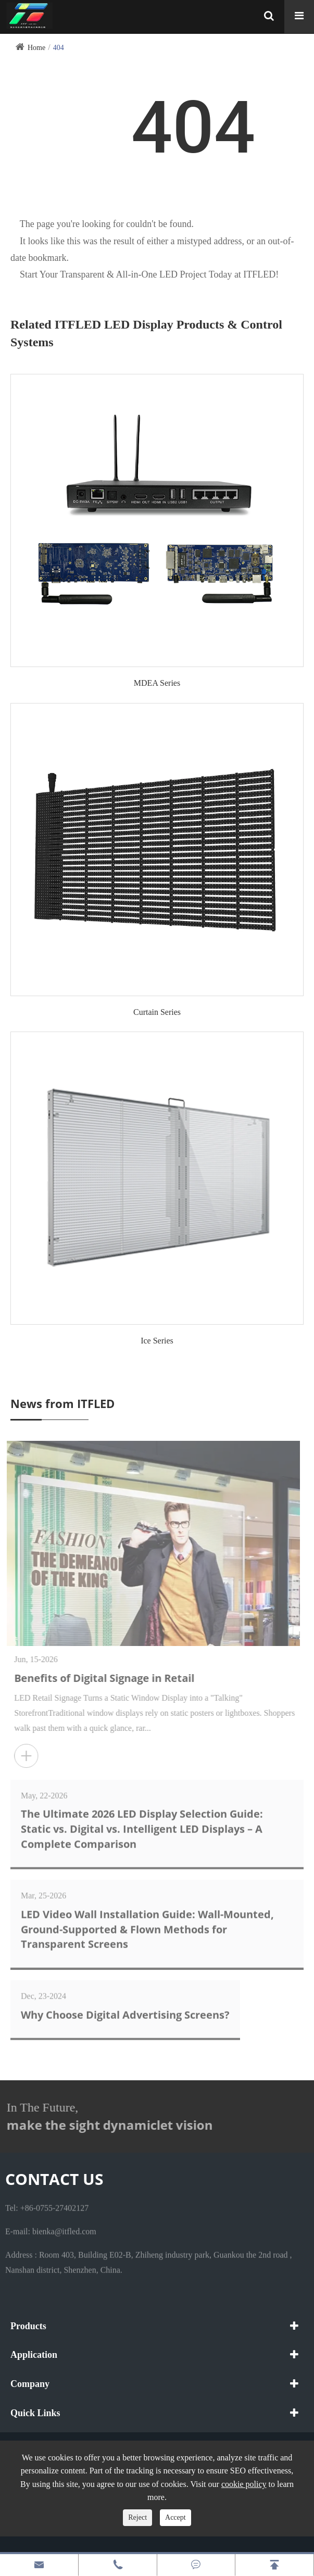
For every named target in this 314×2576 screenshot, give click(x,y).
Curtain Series (157, 1012)
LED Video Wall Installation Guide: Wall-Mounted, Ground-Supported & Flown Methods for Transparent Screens (147, 1923)
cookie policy (244, 2484)
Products (28, 2326)
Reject (137, 2517)
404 (58, 48)
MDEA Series (157, 682)
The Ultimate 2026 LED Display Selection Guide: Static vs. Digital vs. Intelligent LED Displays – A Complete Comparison (142, 1823)
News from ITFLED (62, 1403)
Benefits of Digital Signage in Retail (110, 1678)
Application (33, 2354)
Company (29, 2384)
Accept (175, 2517)
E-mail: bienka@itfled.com (50, 2225)
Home (36, 48)
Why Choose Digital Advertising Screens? (125, 2009)
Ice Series (157, 1340)
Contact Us (54, 2179)
